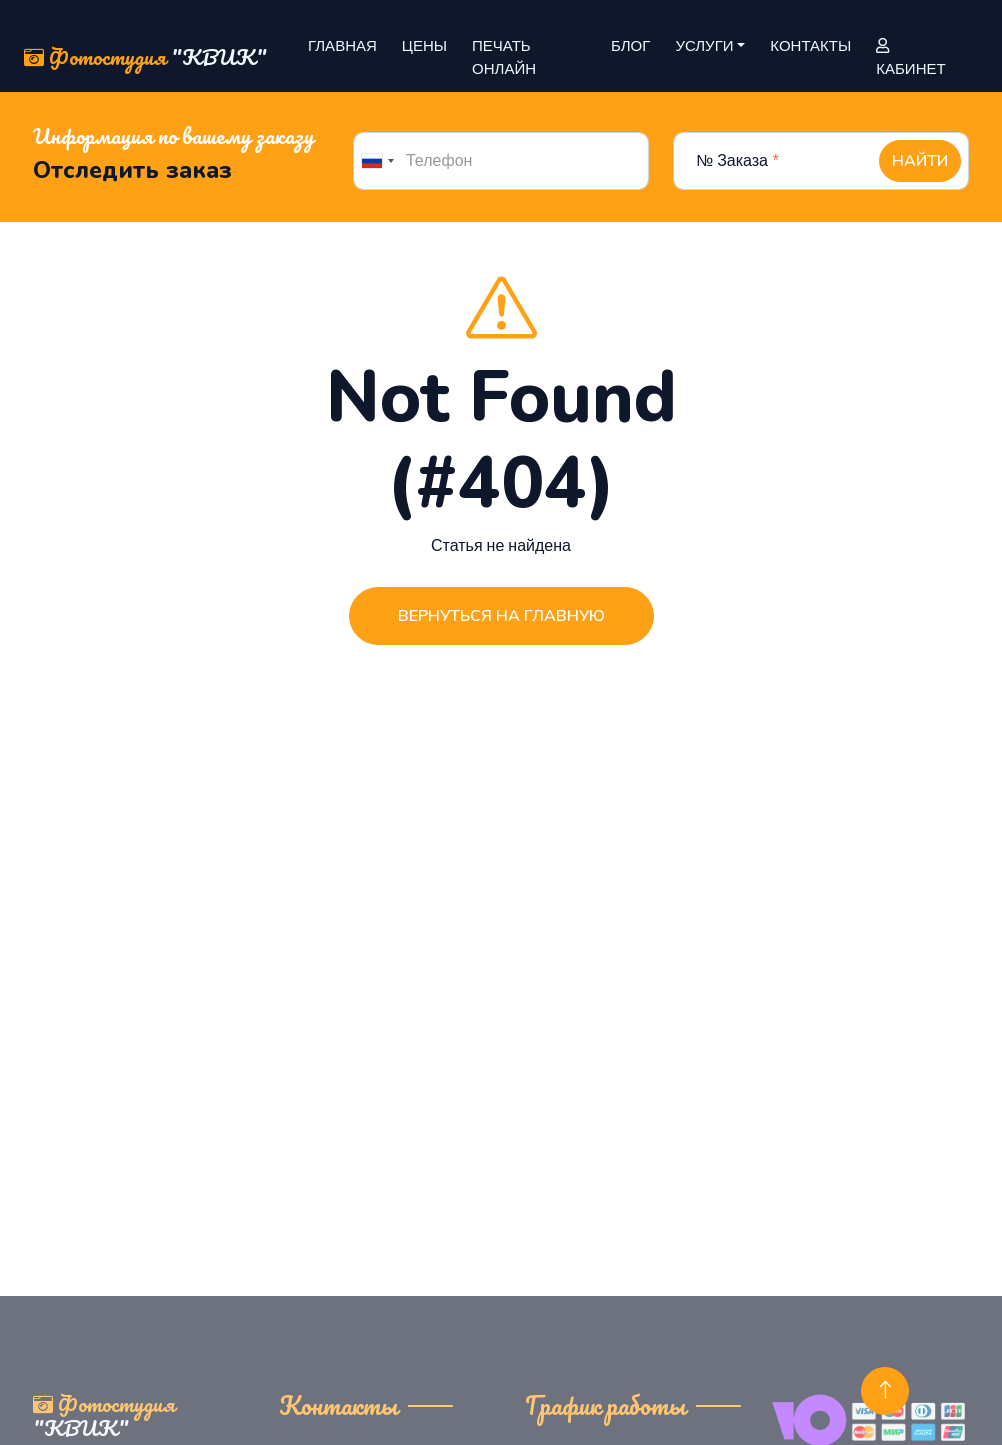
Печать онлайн (504, 57)
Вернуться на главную (501, 616)
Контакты (810, 46)
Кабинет (910, 59)
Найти (920, 161)
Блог (630, 46)
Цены (424, 46)
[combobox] (377, 161)
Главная (342, 46)
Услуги (704, 46)
